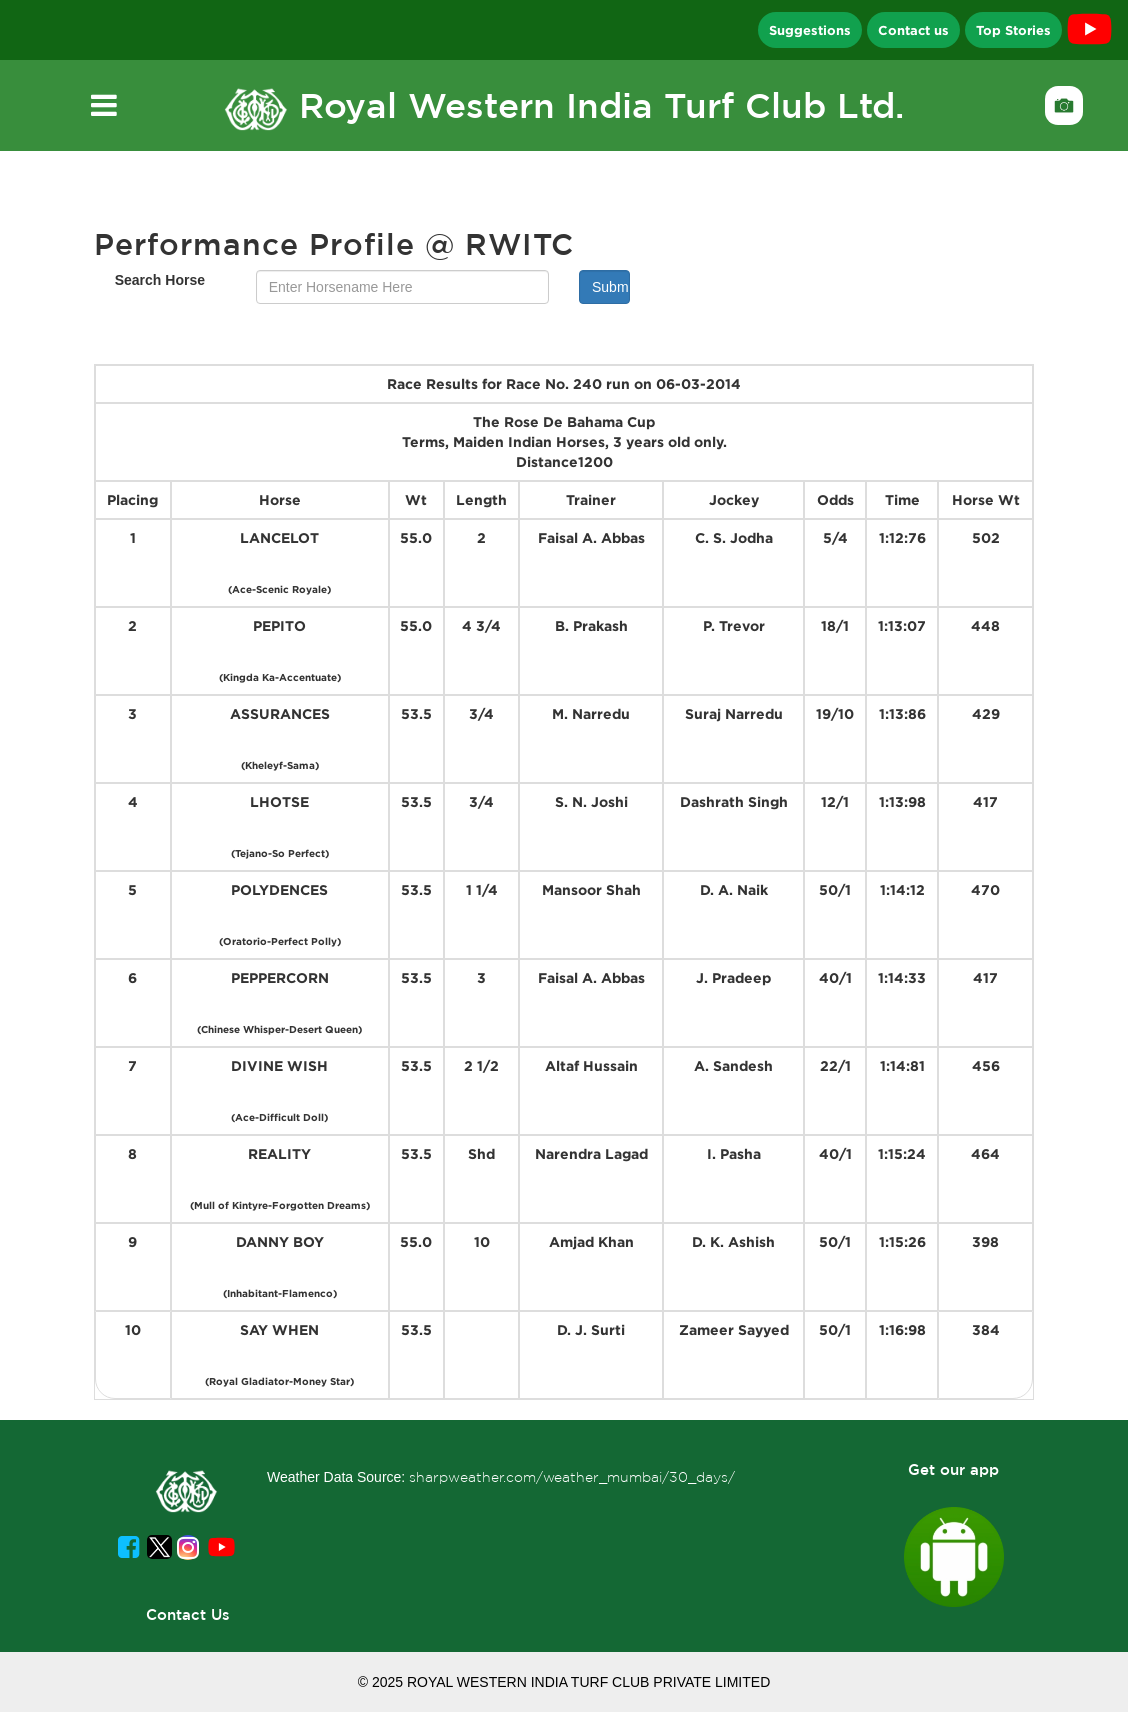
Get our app (953, 1469)
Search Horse (160, 280)
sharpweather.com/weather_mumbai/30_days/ (572, 1477)
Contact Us (188, 1614)
